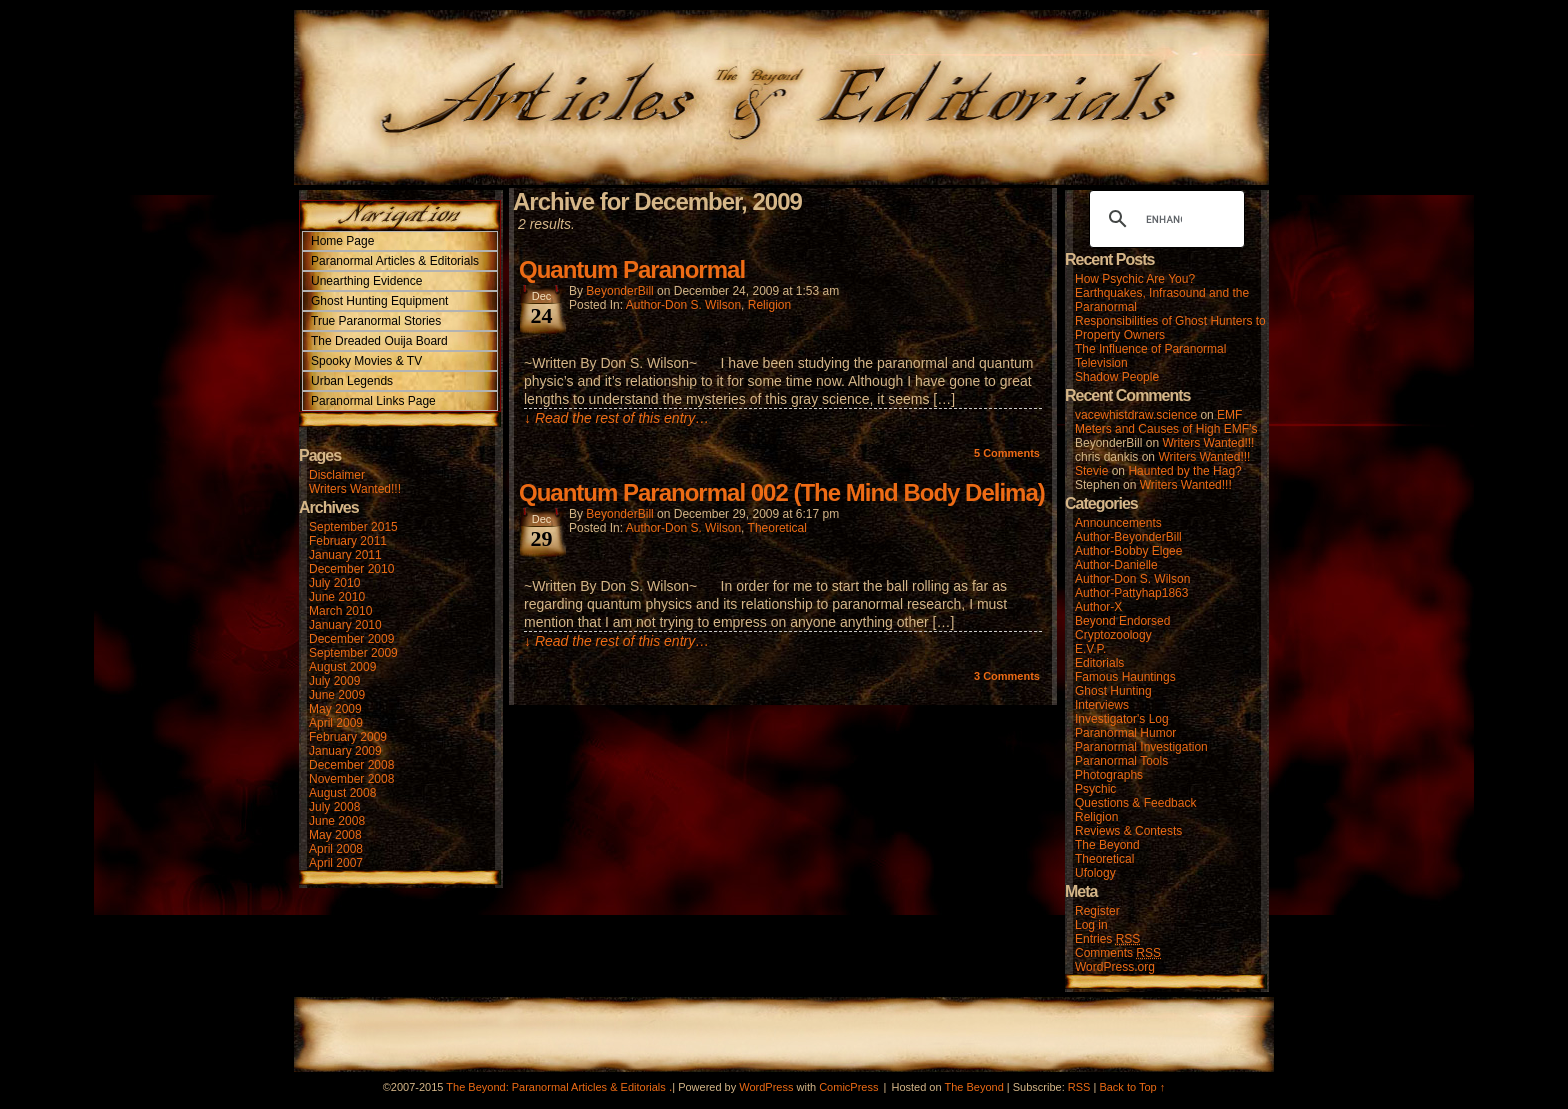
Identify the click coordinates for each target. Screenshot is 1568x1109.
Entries (1107, 939)
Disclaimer (337, 475)
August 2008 (342, 793)
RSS (1079, 1087)
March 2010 (340, 611)
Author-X (1098, 607)
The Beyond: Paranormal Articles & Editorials (556, 1087)
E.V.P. (1090, 649)
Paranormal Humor (1125, 733)
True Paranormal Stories (376, 321)
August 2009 (342, 667)
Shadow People (1117, 377)
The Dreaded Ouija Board (379, 341)
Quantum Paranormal (632, 269)
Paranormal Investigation (1141, 747)
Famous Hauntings (1125, 677)
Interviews (1102, 705)
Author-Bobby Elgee (1128, 551)
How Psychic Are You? (1135, 279)
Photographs (1109, 775)
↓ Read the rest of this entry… (616, 418)
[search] (1164, 219)
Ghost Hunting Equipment (379, 301)
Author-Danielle (1116, 565)
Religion (769, 305)
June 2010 (337, 597)
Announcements (1118, 523)
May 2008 (335, 835)
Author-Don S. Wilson (683, 305)
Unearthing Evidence (366, 281)
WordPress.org (1115, 967)
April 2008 (336, 849)
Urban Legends (352, 381)
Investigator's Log (1122, 719)
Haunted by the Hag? (1184, 471)
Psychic (1095, 789)
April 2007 (336, 863)
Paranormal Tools (1121, 761)
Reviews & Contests (1128, 831)
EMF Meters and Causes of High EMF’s (1166, 422)
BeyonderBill (619, 291)
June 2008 (337, 821)
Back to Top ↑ (1132, 1087)
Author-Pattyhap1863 (1131, 593)
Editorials (1099, 663)
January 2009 (345, 751)
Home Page (342, 241)
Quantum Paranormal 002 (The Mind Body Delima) (782, 492)
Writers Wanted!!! (355, 489)
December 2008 (351, 765)
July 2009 (334, 681)
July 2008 (334, 807)
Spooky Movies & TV (366, 361)
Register (1097, 911)
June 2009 (337, 695)
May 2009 (335, 709)
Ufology (1095, 873)
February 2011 (348, 541)
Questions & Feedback (1135, 803)
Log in (1091, 925)
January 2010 (345, 625)
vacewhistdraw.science (1136, 415)
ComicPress (848, 1087)
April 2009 (336, 723)
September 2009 (353, 653)
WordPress (766, 1087)
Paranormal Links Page (373, 401)
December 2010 (351, 569)
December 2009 (351, 639)
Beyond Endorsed (1122, 621)
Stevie (1091, 471)
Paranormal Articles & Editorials (395, 261)
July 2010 (334, 583)
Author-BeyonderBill (1128, 537)
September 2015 (353, 527)
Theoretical (777, 528)
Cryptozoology (1113, 635)
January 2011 (345, 555)
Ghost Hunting (1113, 691)
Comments (1007, 453)
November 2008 (351, 779)
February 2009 (348, 737)
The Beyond (1107, 845)
